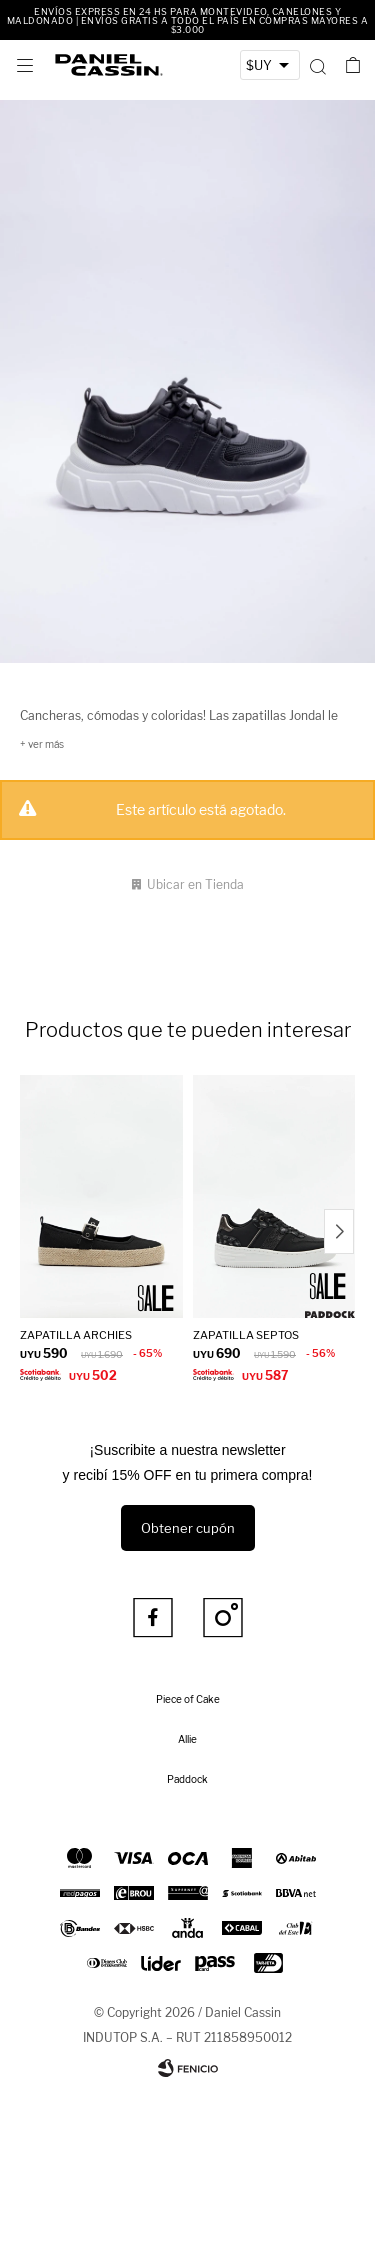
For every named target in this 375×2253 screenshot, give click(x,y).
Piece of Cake (188, 1699)
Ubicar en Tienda (195, 884)
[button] (317, 65)
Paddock (187, 1779)
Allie (187, 1739)
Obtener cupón (188, 1528)
